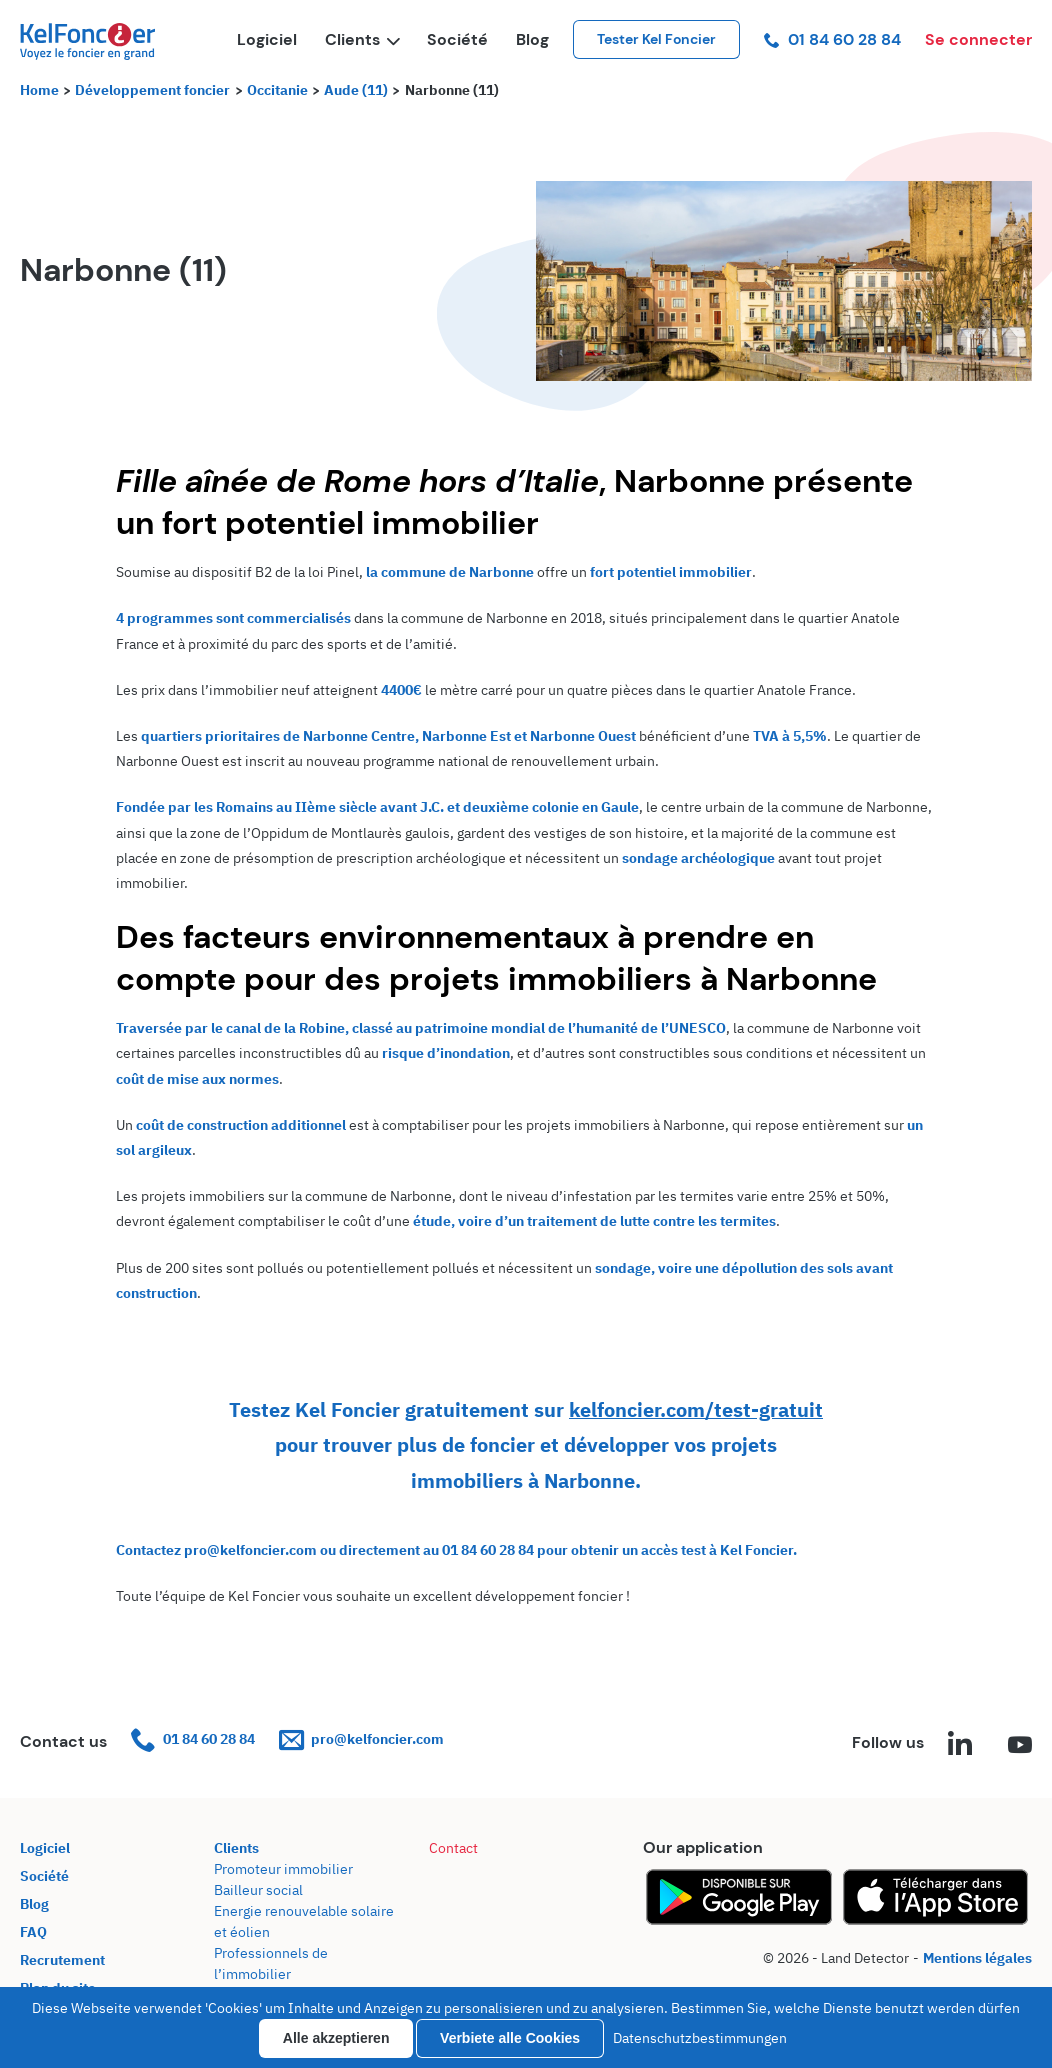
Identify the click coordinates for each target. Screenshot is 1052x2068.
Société (457, 39)
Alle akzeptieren (336, 2038)
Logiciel (267, 39)
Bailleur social (258, 1890)
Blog (532, 39)
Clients (362, 39)
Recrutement (62, 1960)
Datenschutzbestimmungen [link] (700, 2038)
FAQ (33, 1932)
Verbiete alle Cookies (510, 2038)
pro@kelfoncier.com (361, 1739)
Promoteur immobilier (283, 1869)
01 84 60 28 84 (832, 39)
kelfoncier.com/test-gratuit (696, 1409)
